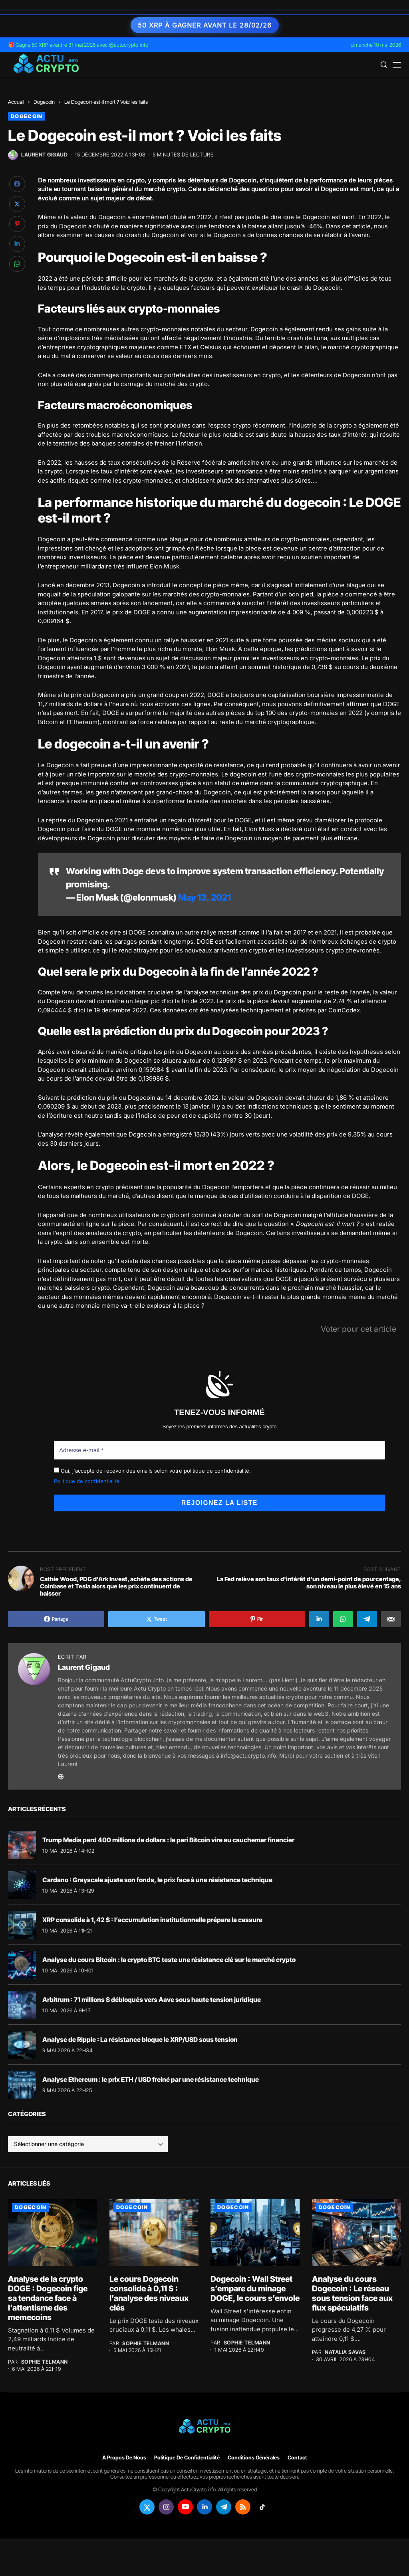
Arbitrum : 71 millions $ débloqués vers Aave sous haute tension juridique (151, 1998)
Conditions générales (254, 2457)
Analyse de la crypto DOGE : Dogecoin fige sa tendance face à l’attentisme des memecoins (47, 2297)
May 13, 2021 (204, 897)
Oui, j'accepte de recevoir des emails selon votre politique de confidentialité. (152, 1470)
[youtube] (185, 2506)
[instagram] (166, 2506)
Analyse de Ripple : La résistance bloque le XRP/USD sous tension (140, 2038)
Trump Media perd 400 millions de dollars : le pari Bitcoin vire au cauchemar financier (168, 1839)
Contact (297, 2457)
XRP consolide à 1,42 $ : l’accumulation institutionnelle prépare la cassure (152, 1919)
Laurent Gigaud (44, 155)
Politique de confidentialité (86, 1480)
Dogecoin (44, 102)
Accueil (16, 102)
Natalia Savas (345, 2351)
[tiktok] (262, 2506)
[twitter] (147, 2506)
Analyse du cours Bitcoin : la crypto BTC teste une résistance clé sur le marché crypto (169, 1958)
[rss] (242, 2506)
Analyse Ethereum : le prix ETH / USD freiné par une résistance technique (150, 2078)
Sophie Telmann (44, 2361)
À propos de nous (124, 2457)
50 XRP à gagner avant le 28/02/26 (205, 25)
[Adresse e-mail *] (219, 1450)
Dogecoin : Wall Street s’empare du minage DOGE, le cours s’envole (255, 2287)
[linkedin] (204, 2506)
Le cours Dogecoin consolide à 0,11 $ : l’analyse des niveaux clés (149, 2292)
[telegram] (223, 2506)
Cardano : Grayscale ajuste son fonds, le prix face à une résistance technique (157, 1879)
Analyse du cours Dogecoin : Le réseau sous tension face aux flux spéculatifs (352, 2292)
